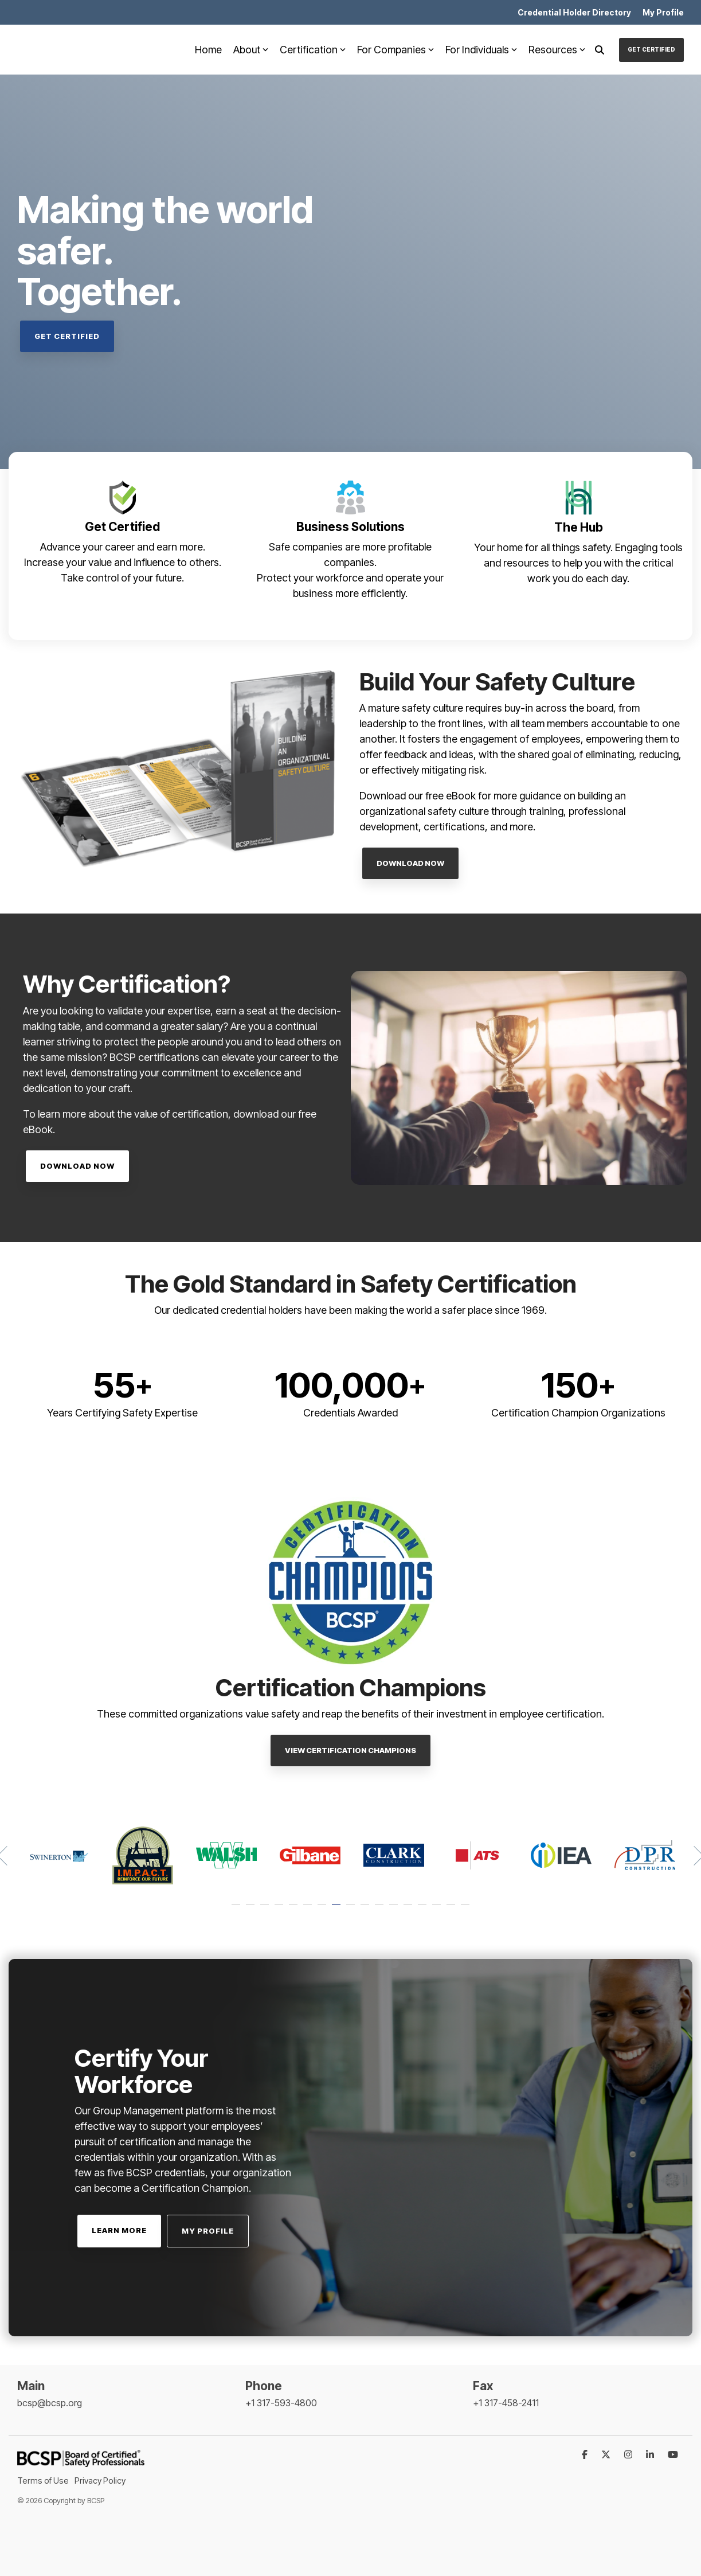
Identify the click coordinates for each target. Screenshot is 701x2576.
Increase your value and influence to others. (122, 562)
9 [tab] (352, 1910)
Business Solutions (350, 527)
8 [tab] (337, 1910)
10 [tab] (366, 1910)
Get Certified (651, 49)
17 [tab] (466, 1910)
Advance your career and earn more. (122, 547)
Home (208, 50)
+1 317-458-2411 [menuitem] (506, 2403)
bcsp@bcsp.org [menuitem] (49, 2403)
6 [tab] (309, 1910)
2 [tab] (251, 1910)
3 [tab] (266, 1910)
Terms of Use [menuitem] (43, 2480)
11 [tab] (380, 1910)
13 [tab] (409, 1910)
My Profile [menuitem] (663, 12)
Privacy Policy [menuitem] (100, 2480)
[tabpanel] (59, 1855)
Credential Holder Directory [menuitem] (574, 12)
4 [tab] (280, 1910)
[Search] (600, 50)
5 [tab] (294, 1910)
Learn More (119, 2230)
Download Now (410, 863)
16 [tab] (452, 1910)
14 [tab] (423, 1910)
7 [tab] (323, 1910)
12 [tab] (395, 1910)
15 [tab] (438, 1910)
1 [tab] (237, 1910)
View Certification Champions (350, 1750)
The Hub (578, 527)
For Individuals (481, 50)
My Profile (208, 2230)
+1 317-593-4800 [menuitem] (281, 2403)
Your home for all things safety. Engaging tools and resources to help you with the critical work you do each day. (578, 562)
